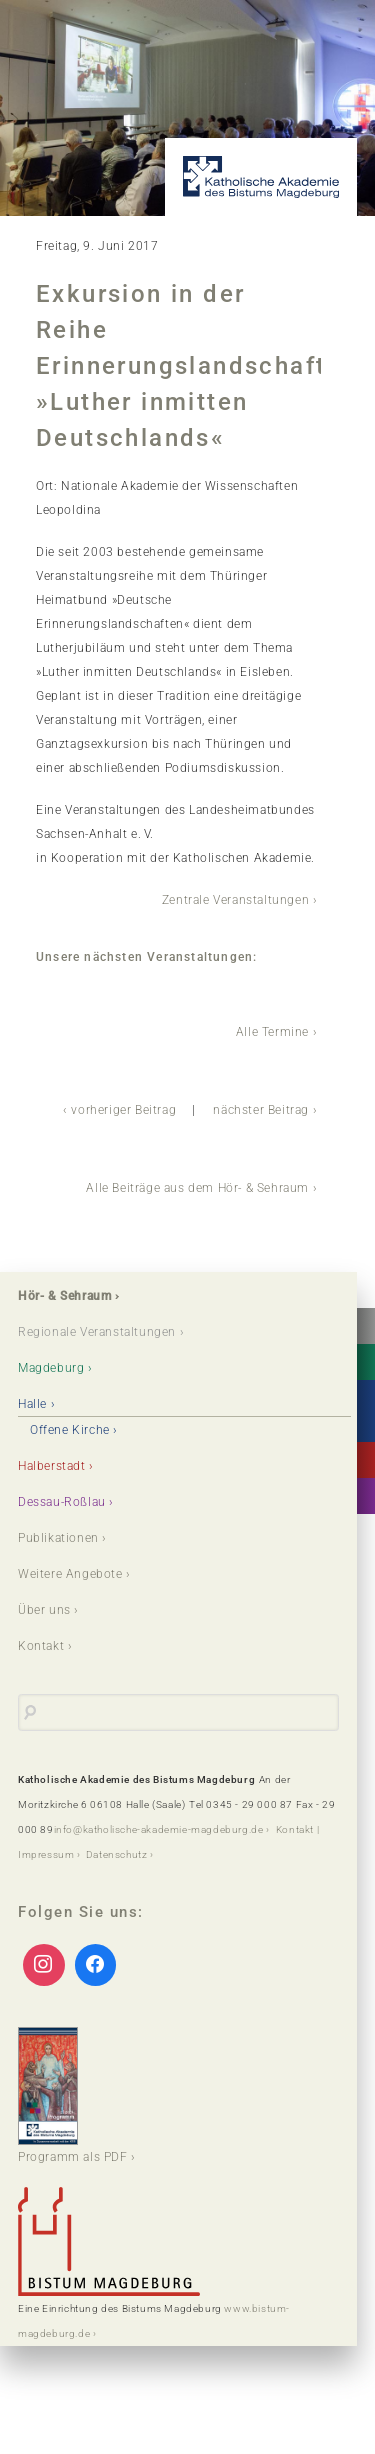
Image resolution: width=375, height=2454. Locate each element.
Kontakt (41, 1646)
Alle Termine (272, 1032)
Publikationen (58, 1538)
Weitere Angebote (70, 1574)
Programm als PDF (73, 2095)
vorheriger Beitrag (123, 1110)
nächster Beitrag (261, 1110)
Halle (32, 1404)
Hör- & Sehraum (64, 1296)
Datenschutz (117, 1854)
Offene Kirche (70, 1430)
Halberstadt (52, 1466)
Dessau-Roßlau (62, 1502)
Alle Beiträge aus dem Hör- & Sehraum (197, 1188)
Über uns (44, 1610)
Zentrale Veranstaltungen (235, 900)
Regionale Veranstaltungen (97, 1332)
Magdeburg (51, 1368)
